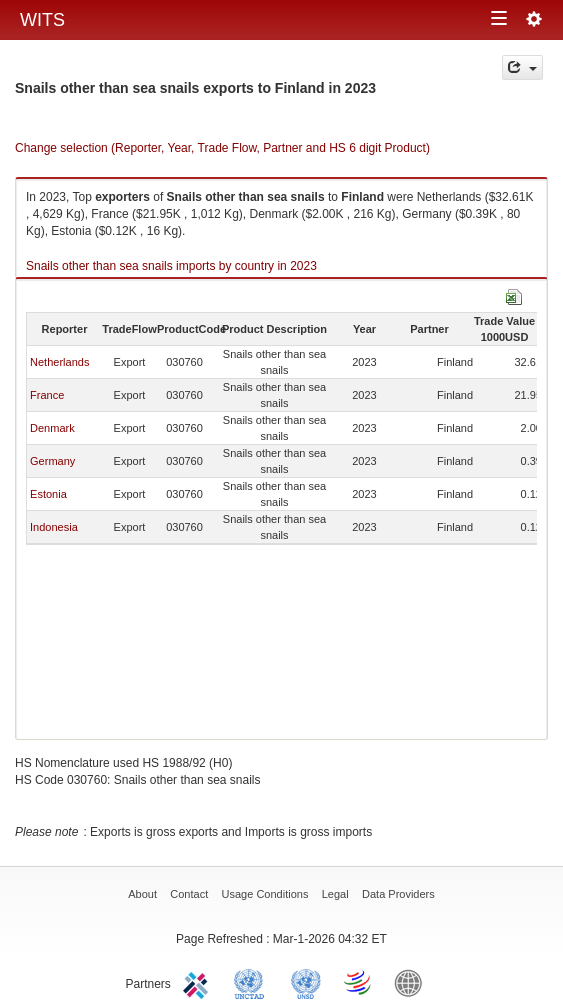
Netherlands (59, 362)
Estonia (48, 494)
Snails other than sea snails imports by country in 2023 (171, 266)
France (47, 395)
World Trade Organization (359, 982)
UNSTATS (306, 982)
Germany (52, 461)
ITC (199, 982)
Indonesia (54, 527)
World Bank (413, 982)
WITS (42, 20)
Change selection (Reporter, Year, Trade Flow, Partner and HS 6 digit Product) (222, 148)
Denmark (52, 428)
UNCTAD (253, 982)
